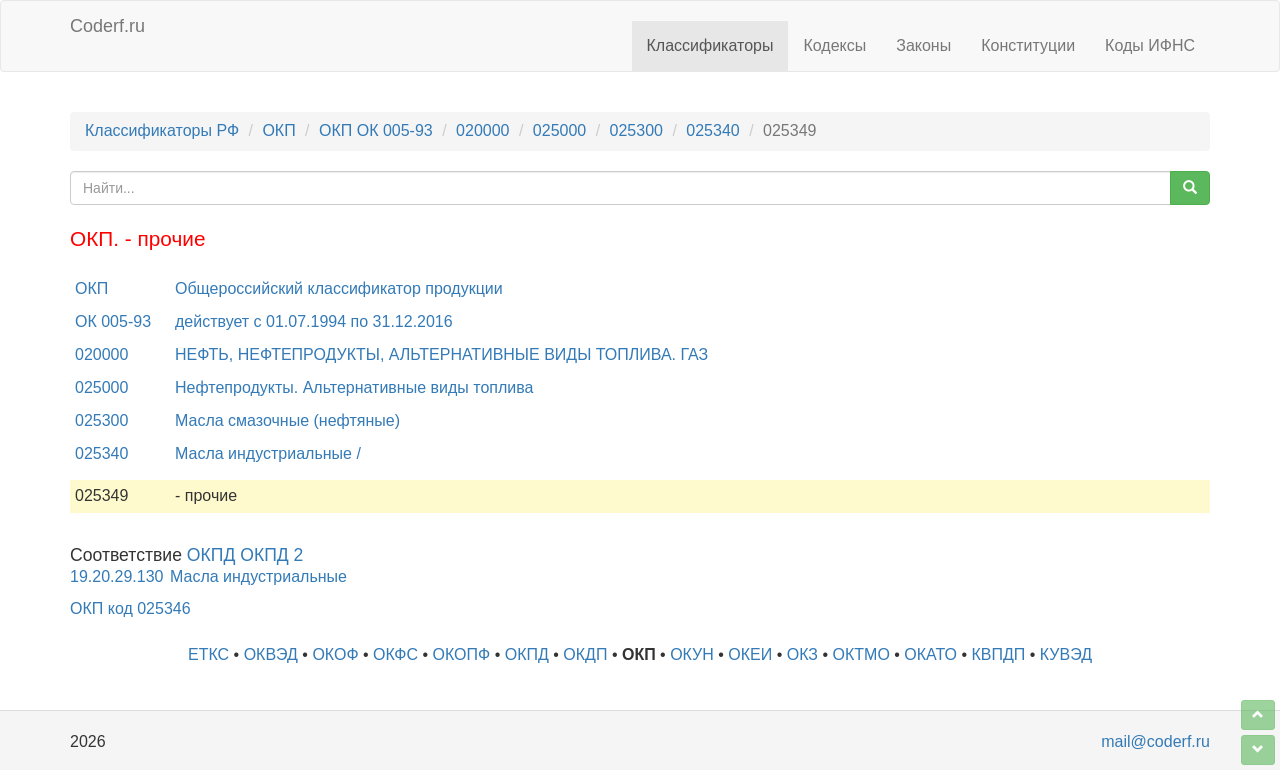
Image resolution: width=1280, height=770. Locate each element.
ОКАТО (930, 654)
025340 (712, 130)
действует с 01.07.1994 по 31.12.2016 (314, 321)
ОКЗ (802, 654)
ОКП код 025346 (130, 608)
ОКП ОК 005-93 (376, 130)
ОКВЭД (271, 654)
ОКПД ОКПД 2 (245, 555)
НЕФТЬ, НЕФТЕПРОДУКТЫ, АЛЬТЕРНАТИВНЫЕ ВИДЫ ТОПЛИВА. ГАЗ (441, 354)
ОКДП (585, 654)
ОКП (278, 130)
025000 (559, 130)
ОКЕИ (750, 654)
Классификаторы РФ (162, 130)
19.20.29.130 (116, 576)
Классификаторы (710, 45)
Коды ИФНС (1150, 45)
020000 (482, 130)
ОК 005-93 (113, 321)
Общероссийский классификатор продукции (339, 288)
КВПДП (999, 654)
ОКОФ (335, 654)
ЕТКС (208, 654)
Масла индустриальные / (268, 453)
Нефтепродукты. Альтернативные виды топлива (354, 387)
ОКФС (395, 654)
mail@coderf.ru (1155, 741)
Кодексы (834, 45)
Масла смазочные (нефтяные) (287, 420)
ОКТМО (861, 654)
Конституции (1028, 45)
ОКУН (692, 654)
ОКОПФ (462, 654)
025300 (636, 130)
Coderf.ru (107, 26)
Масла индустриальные (258, 576)
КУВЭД (1066, 654)
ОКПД (527, 654)
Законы (923, 45)
